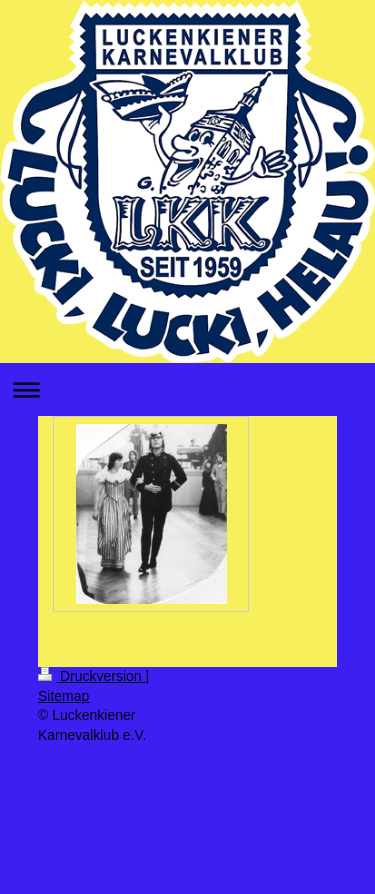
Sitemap (63, 696)
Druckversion (91, 676)
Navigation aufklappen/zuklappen (187, 389)
